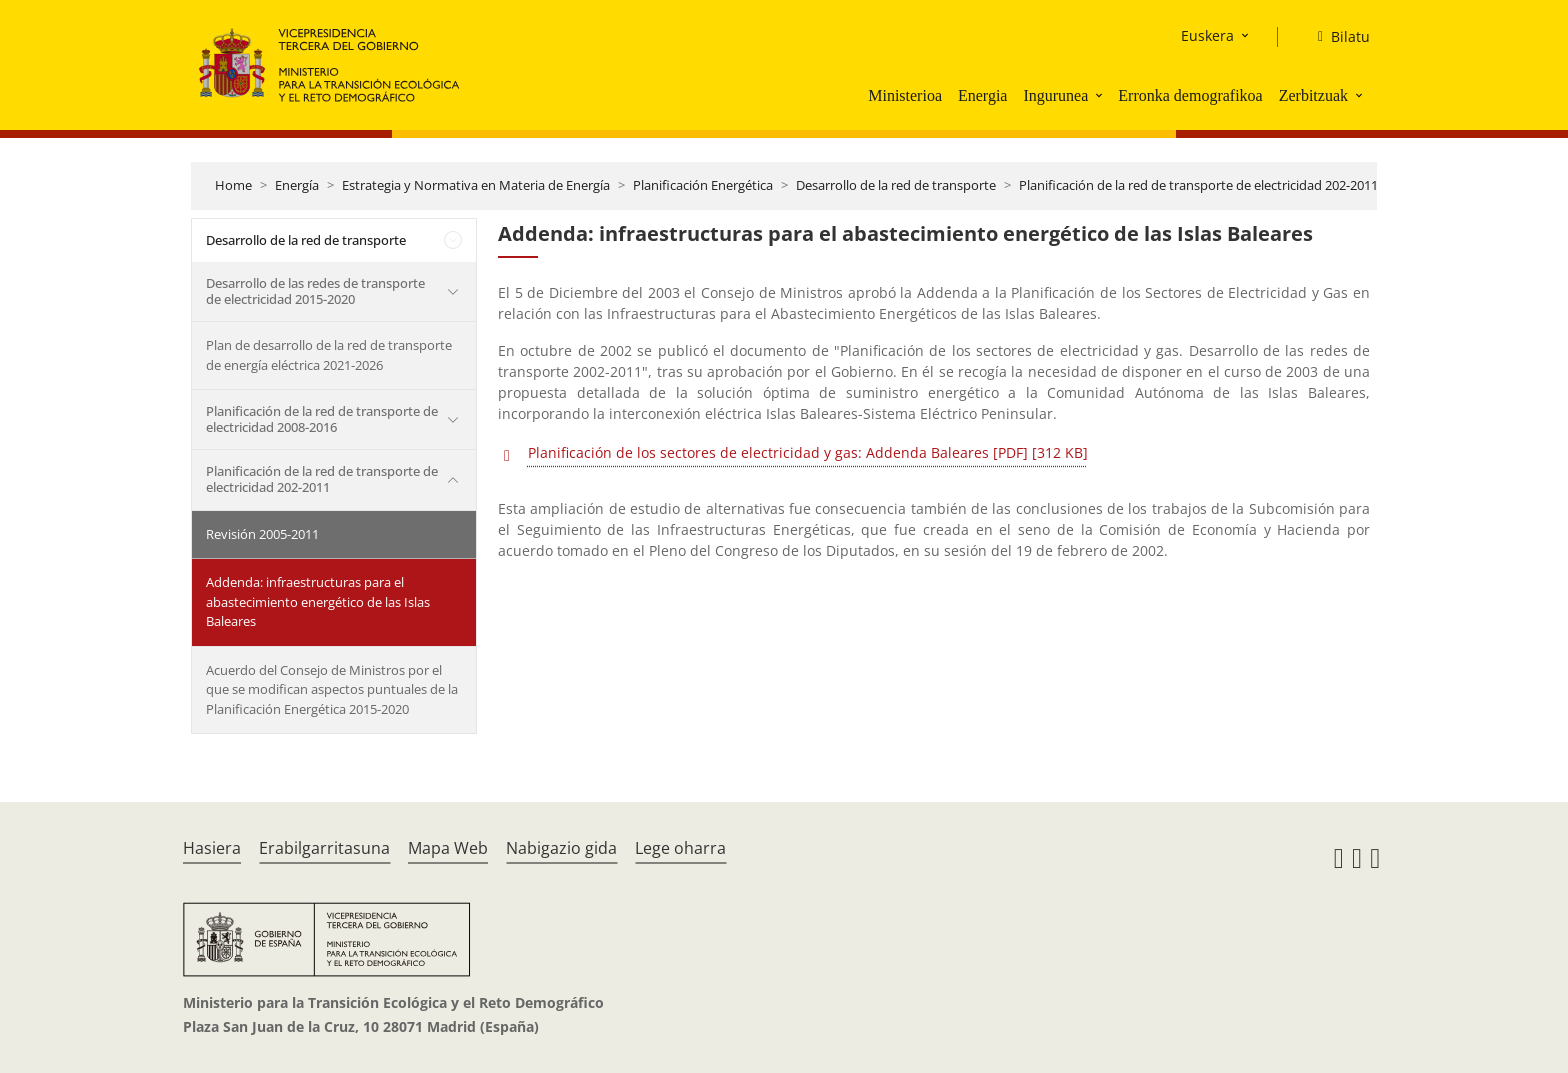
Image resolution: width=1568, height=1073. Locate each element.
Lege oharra (680, 848)
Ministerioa (905, 95)
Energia (982, 95)
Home (233, 185)
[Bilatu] (1336, 37)
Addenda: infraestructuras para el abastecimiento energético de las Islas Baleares (318, 601)
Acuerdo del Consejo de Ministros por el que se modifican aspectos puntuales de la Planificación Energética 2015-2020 (332, 689)
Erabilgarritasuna (324, 848)
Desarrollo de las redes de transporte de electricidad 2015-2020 (315, 291)
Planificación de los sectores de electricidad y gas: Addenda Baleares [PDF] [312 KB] (808, 452)
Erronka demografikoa (1190, 95)
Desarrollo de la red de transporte (896, 185)
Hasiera (212, 848)
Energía (297, 185)
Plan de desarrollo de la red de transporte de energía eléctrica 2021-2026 (329, 355)
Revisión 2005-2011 (262, 534)
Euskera (1207, 35)
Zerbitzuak (1313, 95)
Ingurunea (1055, 95)
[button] (1101, 95)
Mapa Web (448, 848)
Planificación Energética (703, 185)
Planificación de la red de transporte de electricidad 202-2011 (1198, 185)
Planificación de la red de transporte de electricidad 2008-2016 (322, 419)
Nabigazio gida (561, 848)
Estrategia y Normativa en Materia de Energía (476, 185)
